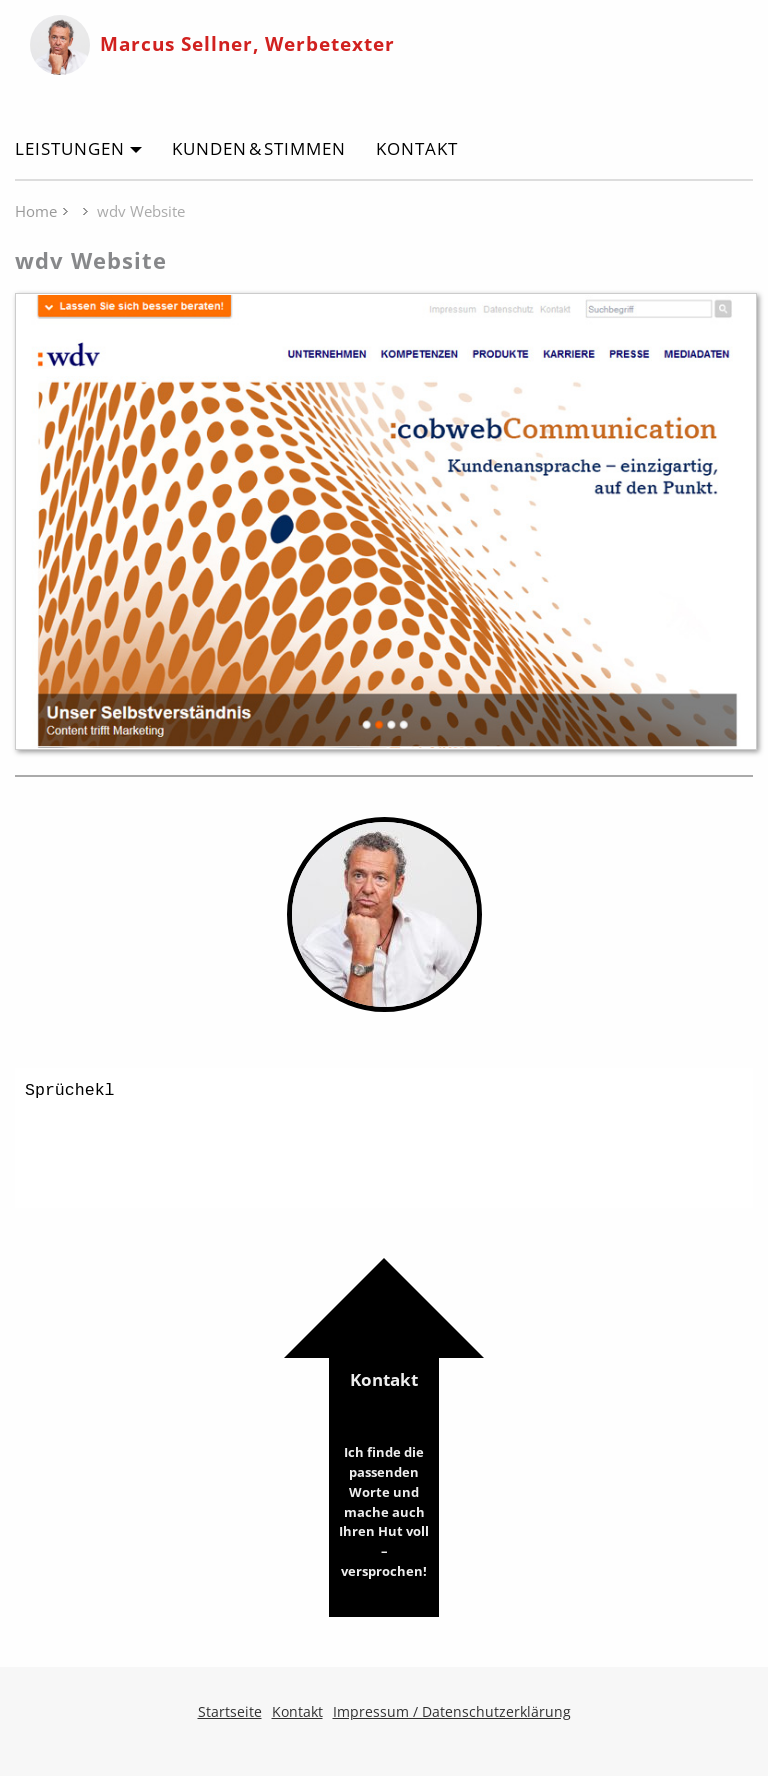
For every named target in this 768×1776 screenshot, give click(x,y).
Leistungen (70, 148)
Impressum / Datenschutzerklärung (452, 1711)
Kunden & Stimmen (259, 148)
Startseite (230, 1711)
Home (36, 211)
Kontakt (417, 148)
